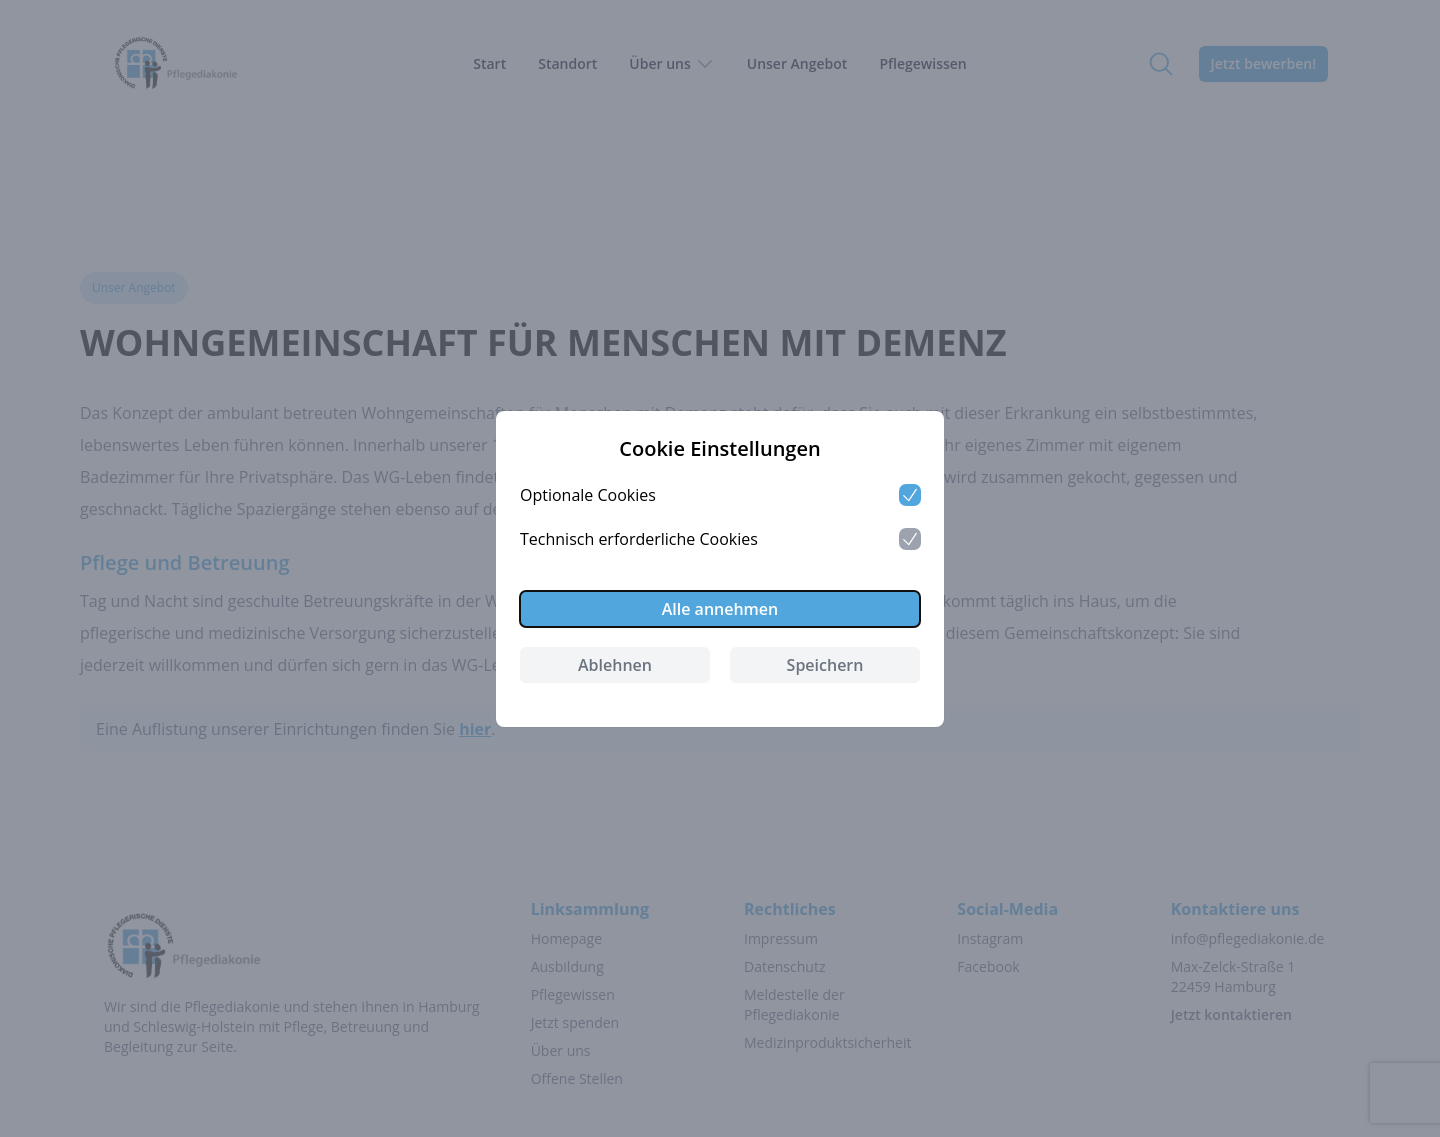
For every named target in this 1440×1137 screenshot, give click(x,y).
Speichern (825, 665)
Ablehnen (615, 665)
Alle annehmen (720, 609)
